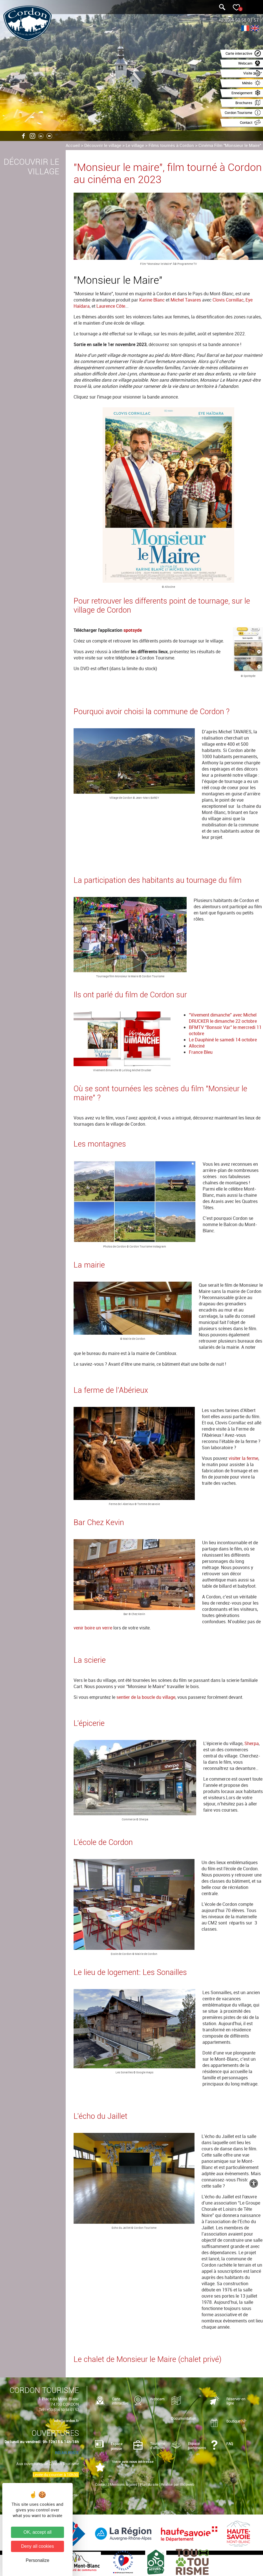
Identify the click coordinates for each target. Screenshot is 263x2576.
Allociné (197, 1046)
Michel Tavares (186, 300)
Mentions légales (123, 2484)
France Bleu (201, 1052)
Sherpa (251, 1743)
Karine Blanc (152, 300)
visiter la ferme (243, 1458)
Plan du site (149, 2484)
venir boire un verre (93, 1628)
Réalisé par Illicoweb (177, 2484)
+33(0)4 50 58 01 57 (238, 20)
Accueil (73, 145)
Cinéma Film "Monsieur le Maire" (229, 145)
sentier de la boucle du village (145, 1697)
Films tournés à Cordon (171, 145)
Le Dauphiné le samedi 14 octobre (223, 1040)
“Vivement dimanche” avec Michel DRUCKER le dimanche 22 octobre (223, 1018)
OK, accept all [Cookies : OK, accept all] (37, 2532)
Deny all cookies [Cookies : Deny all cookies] (37, 2546)
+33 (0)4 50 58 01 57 (63, 2409)
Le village (135, 145)
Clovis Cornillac (228, 300)
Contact (101, 2484)
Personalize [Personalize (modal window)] (37, 2560)
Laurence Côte (110, 306)
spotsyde (132, 630)
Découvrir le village (102, 145)
